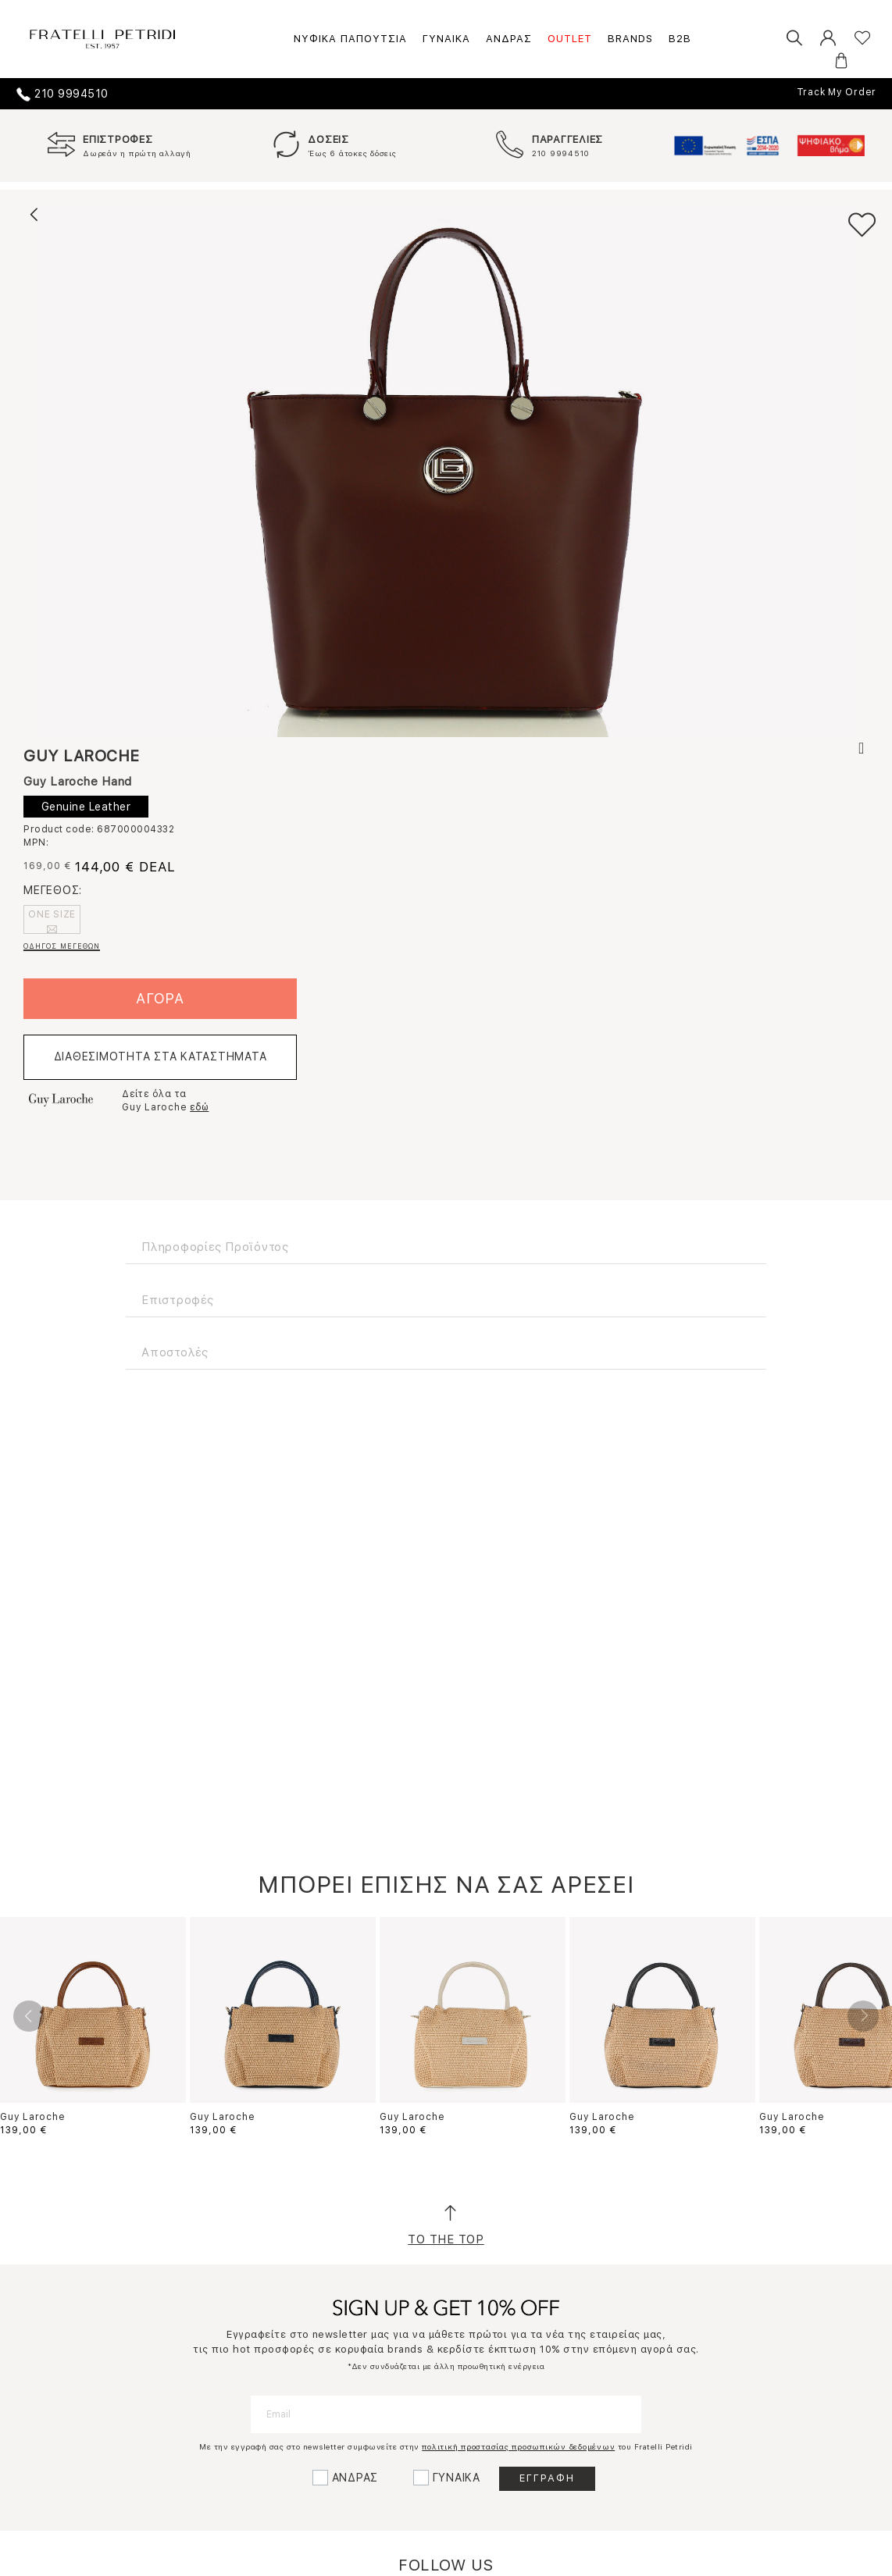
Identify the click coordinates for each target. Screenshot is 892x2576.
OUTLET (570, 39)
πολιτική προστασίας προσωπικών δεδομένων (518, 2446)
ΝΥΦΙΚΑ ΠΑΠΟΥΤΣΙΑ (350, 39)
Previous (29, 2016)
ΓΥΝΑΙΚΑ (446, 39)
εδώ (199, 1107)
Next (863, 2016)
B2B (680, 39)
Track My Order (837, 92)
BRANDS (630, 39)
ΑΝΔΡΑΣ (509, 39)
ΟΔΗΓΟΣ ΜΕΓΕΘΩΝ (61, 946)
